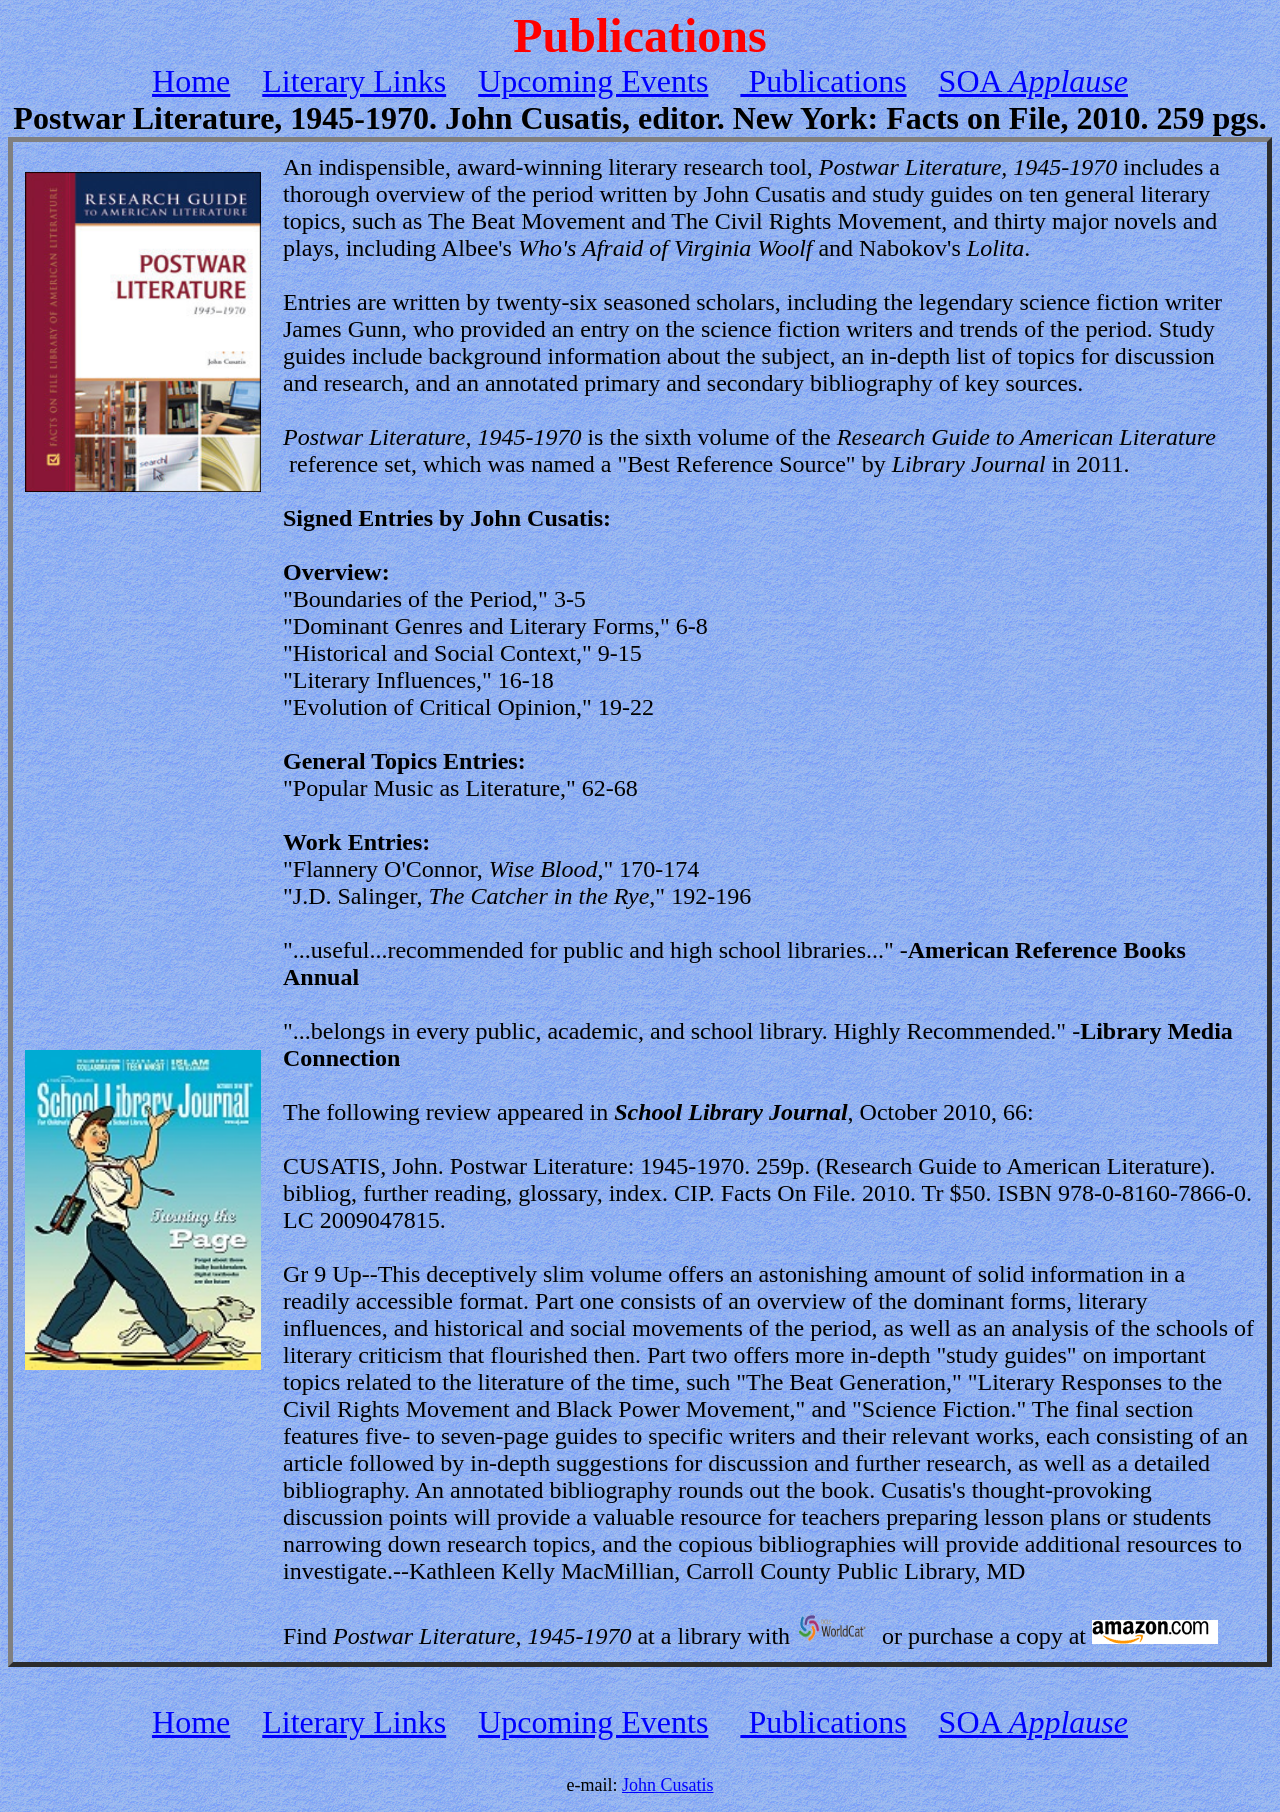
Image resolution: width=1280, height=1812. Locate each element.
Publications (823, 81)
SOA (1033, 81)
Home (191, 81)
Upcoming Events (593, 81)
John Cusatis (668, 1785)
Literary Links (354, 81)
